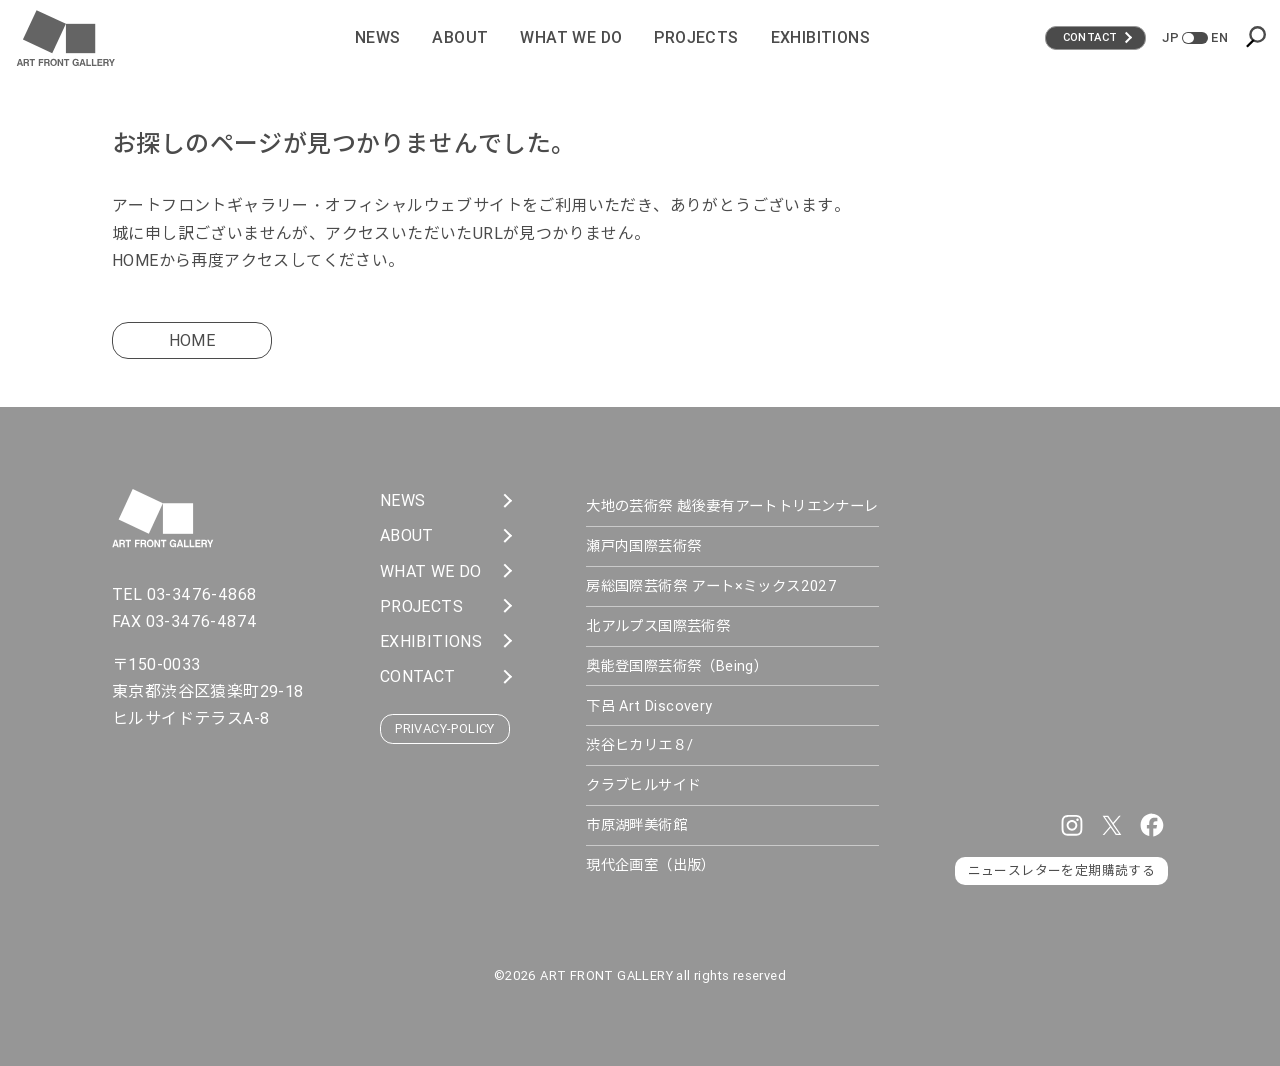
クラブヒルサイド (643, 785)
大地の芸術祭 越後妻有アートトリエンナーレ (732, 506)
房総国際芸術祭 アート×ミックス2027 (711, 586)
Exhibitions (820, 37)
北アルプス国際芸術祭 (658, 626)
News (378, 37)
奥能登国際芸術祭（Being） (677, 666)
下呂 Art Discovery (649, 706)
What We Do (571, 37)
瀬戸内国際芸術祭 (643, 546)
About (460, 37)
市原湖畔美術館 (636, 825)
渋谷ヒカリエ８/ (639, 745)
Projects (696, 37)
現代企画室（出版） (651, 865)
